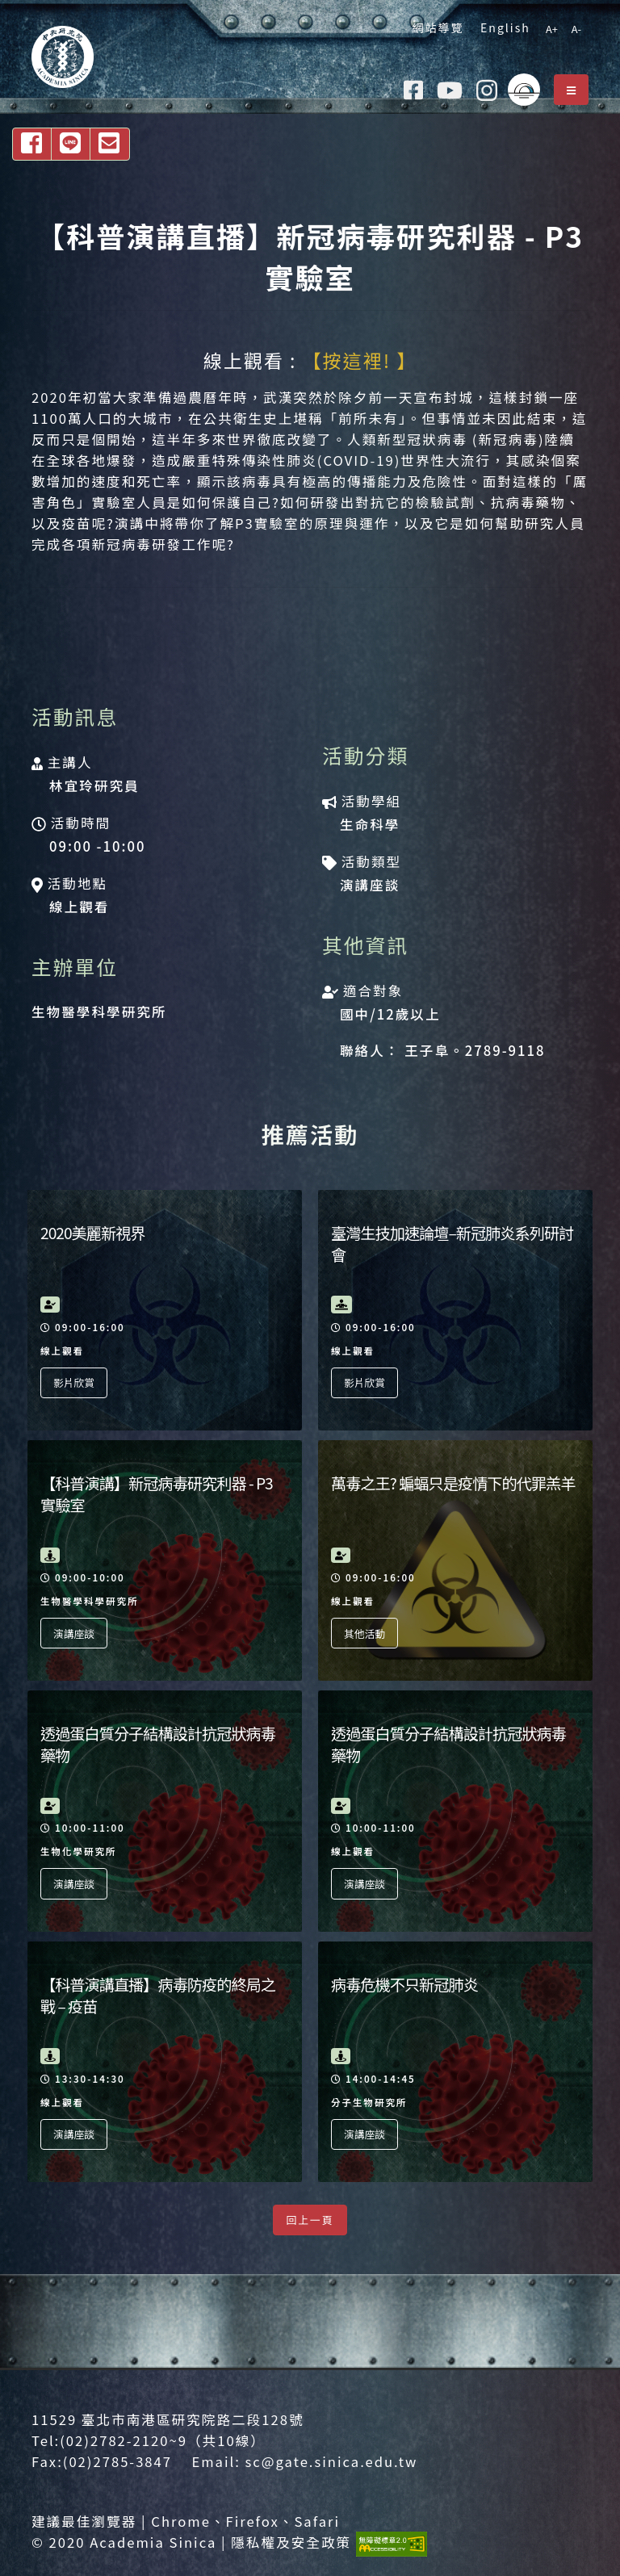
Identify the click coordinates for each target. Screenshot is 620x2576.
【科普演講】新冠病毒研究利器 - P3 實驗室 (156, 1494)
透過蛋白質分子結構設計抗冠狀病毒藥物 (157, 1744)
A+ (552, 28)
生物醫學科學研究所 (99, 1011)
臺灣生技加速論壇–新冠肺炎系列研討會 (452, 1243)
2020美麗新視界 (92, 1232)
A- (576, 28)
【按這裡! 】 (360, 360)
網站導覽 (434, 27)
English (501, 27)
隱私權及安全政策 (291, 2542)
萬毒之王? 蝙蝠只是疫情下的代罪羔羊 (453, 1483)
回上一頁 (309, 2219)
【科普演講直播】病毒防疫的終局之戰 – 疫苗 (157, 1995)
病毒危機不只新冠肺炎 (404, 1984)
